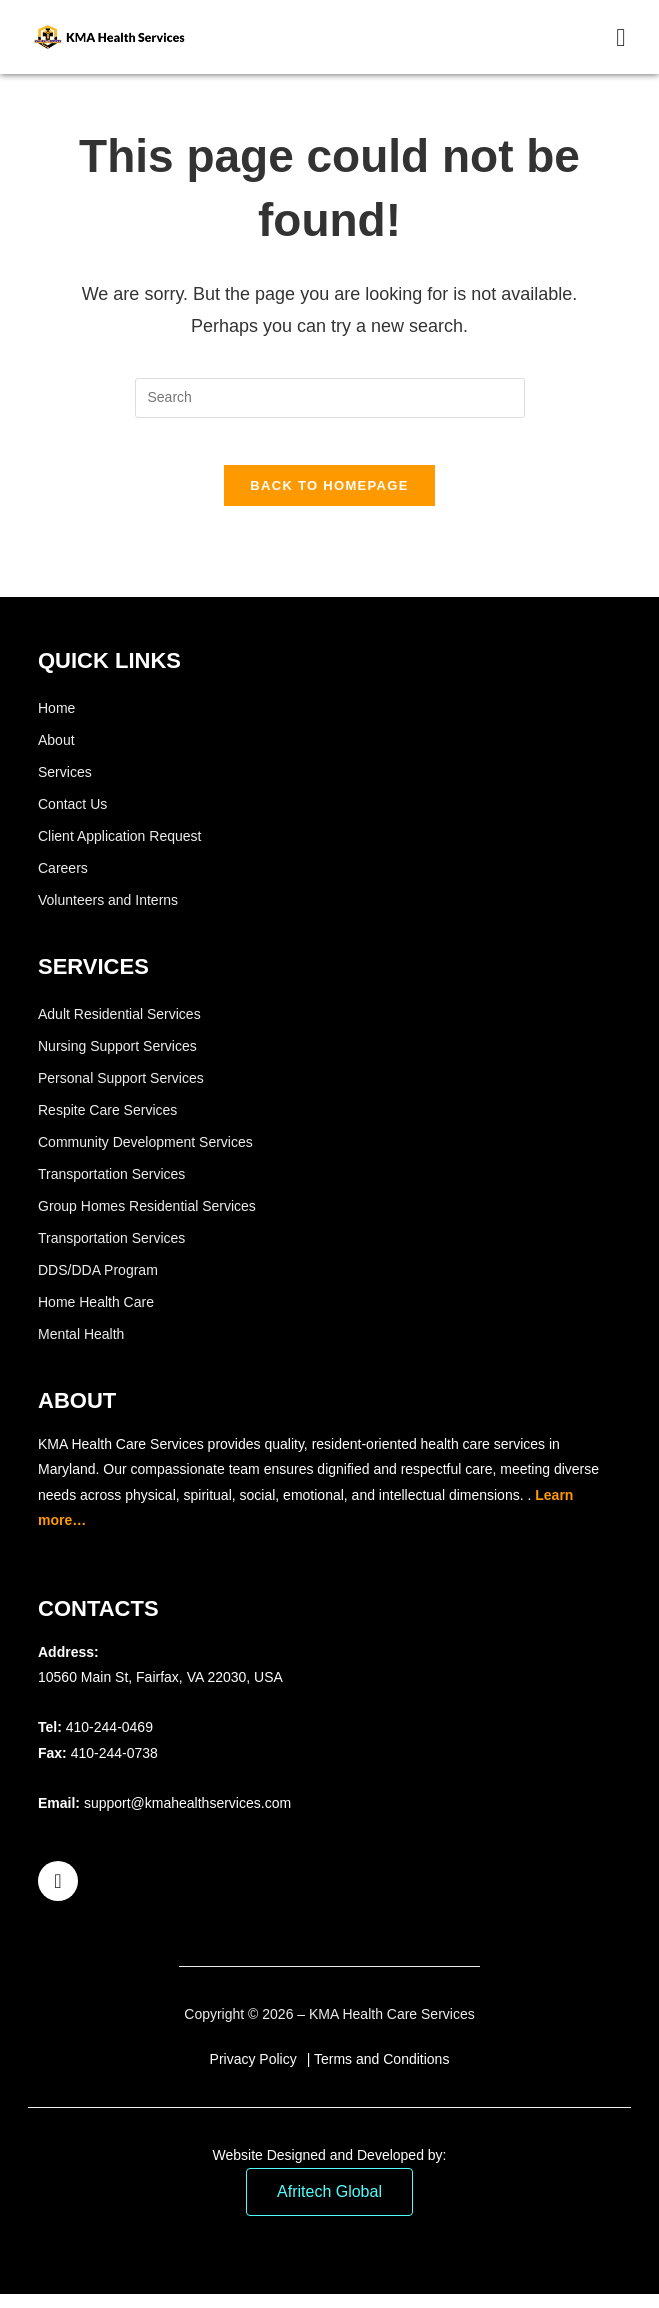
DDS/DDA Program (98, 1284)
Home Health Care (96, 1316)
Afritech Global (329, 2205)
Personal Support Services (121, 1092)
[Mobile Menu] (621, 37)
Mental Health (81, 1348)
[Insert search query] (330, 398)
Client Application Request (119, 850)
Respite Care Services (107, 1124)
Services (65, 786)
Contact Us (72, 818)
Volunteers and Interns (108, 914)
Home (56, 722)
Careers (63, 882)
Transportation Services (111, 1188)
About (56, 754)
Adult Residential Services (119, 1028)
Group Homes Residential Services (147, 1220)
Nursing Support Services (117, 1060)
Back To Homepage (329, 499)
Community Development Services (145, 1156)
